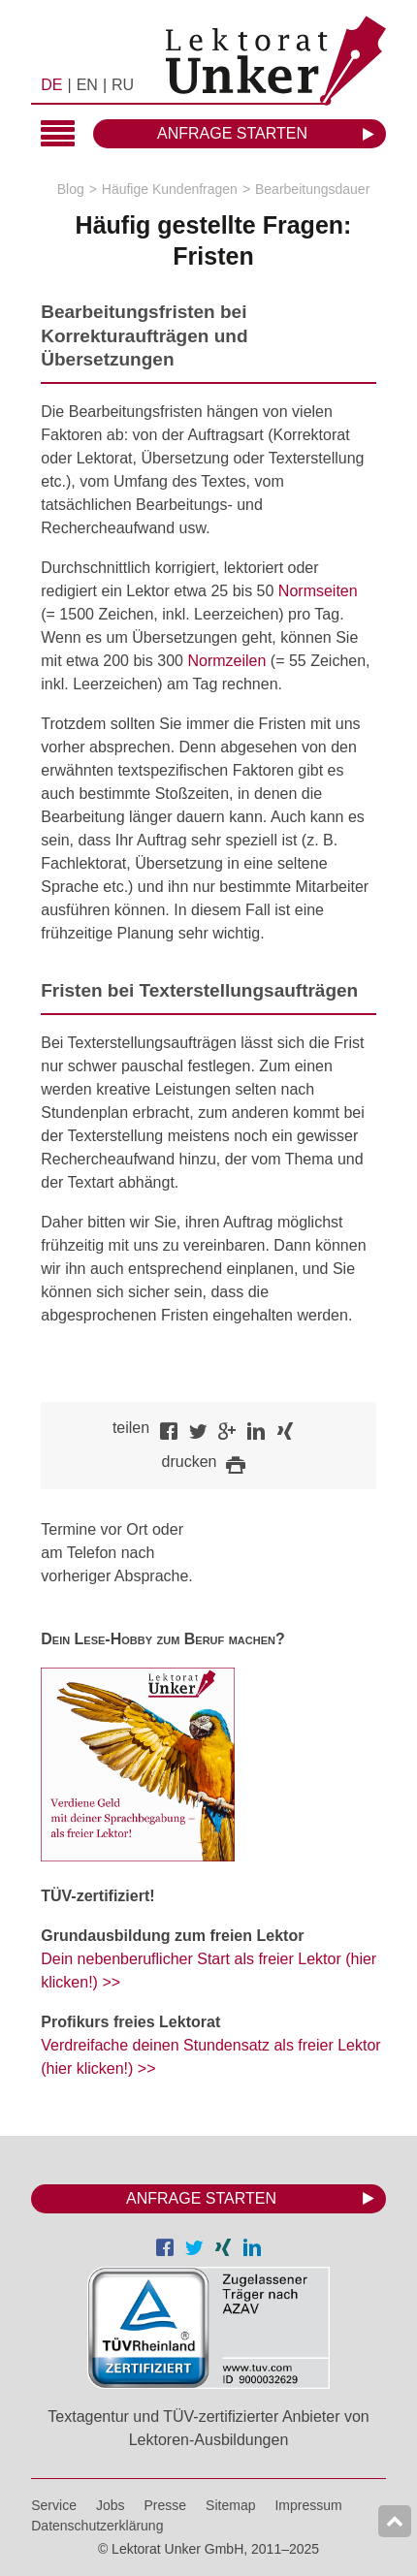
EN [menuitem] (87, 85)
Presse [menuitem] (165, 2505)
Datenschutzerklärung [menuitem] (97, 2525)
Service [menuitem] (54, 2505)
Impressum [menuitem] (307, 2505)
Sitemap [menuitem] (230, 2505)
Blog (70, 189)
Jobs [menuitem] (110, 2505)
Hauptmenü (58, 135)
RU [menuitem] (123, 85)
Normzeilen (226, 660)
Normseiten (318, 591)
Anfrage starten (232, 133)
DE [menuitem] (51, 85)
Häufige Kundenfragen (170, 189)
